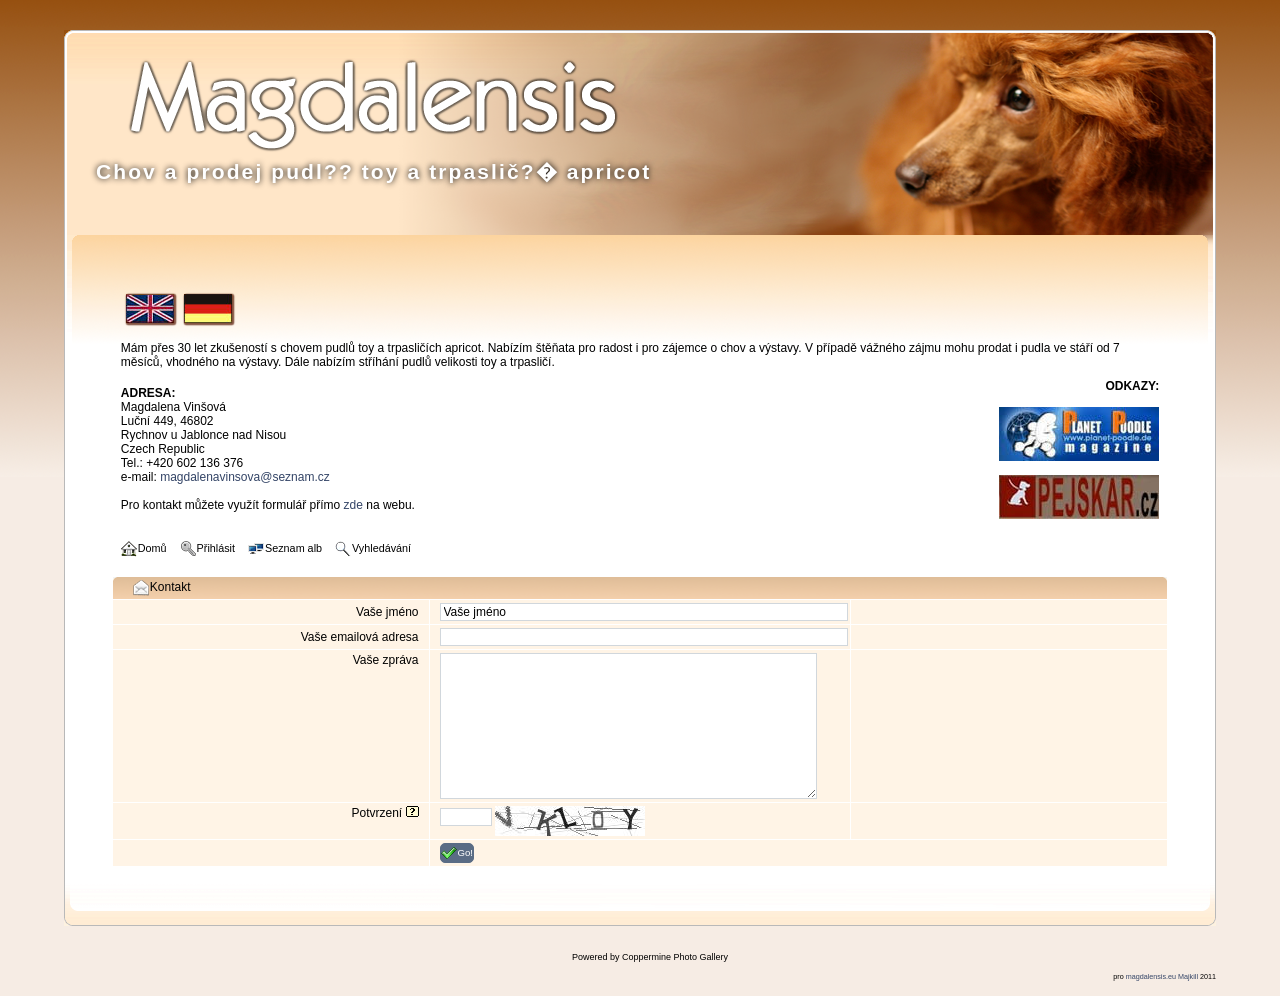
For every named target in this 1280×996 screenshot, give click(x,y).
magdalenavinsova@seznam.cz (245, 477)
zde (353, 505)
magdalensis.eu (1151, 976)
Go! (457, 853)
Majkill (1188, 976)
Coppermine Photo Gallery (675, 957)
